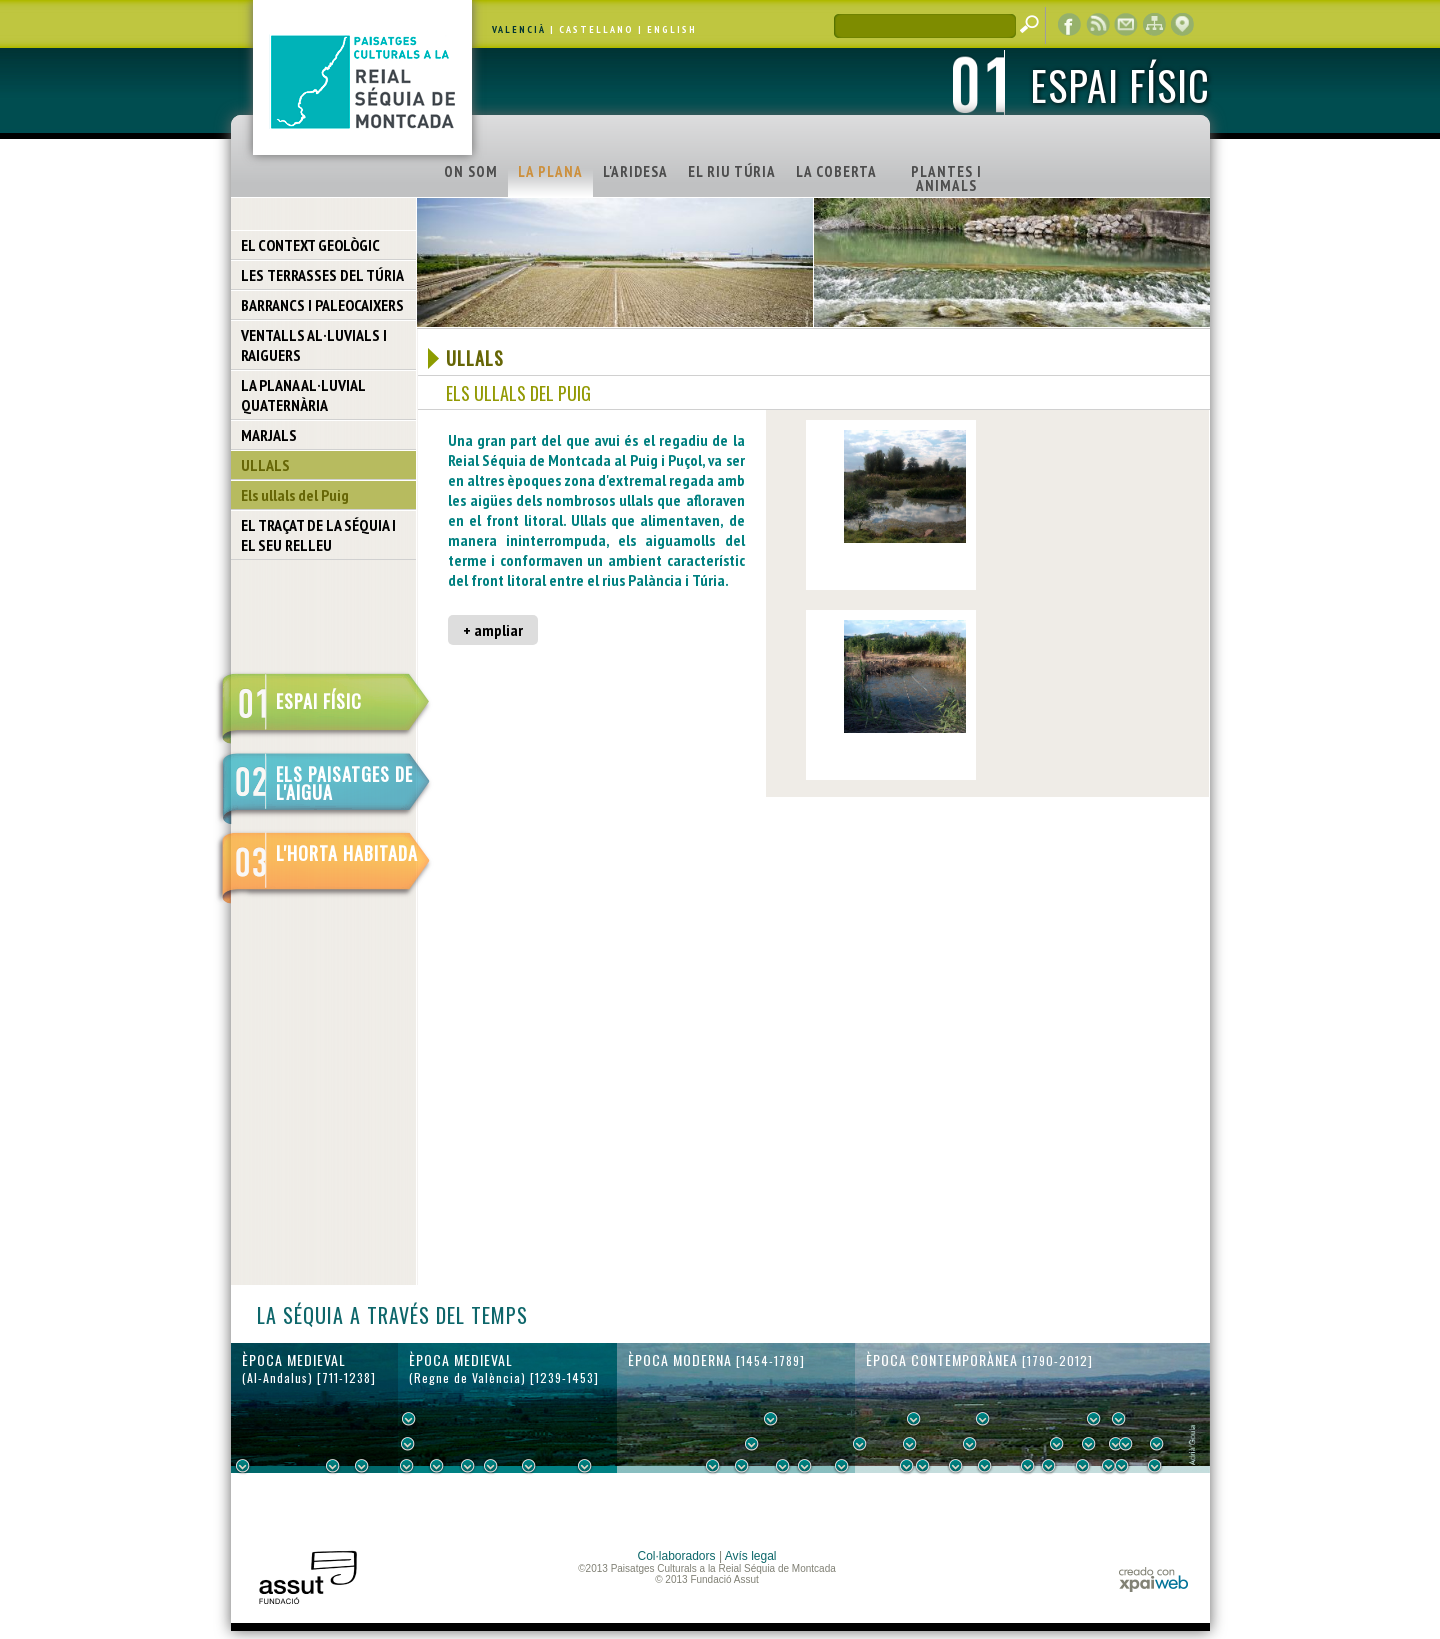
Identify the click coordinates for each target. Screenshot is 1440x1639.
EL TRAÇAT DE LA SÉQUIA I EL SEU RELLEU (318, 535)
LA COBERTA (836, 171)
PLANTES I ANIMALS (946, 178)
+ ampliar (493, 630)
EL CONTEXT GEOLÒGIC (310, 245)
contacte (1126, 25)
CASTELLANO (596, 29)
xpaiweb (1153, 1579)
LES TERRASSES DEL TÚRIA (322, 275)
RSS (1098, 25)
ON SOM (471, 171)
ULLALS (265, 465)
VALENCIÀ (519, 29)
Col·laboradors (677, 1556)
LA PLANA (550, 171)
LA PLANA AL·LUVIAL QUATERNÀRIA (303, 395)
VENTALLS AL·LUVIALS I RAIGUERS (314, 345)
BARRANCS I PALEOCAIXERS (322, 305)
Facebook (1070, 25)
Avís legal (751, 1556)
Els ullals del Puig (295, 495)
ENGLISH (672, 29)
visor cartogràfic (1182, 25)
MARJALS (269, 435)
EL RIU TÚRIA (732, 171)
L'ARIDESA (635, 171)
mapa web (1154, 25)
